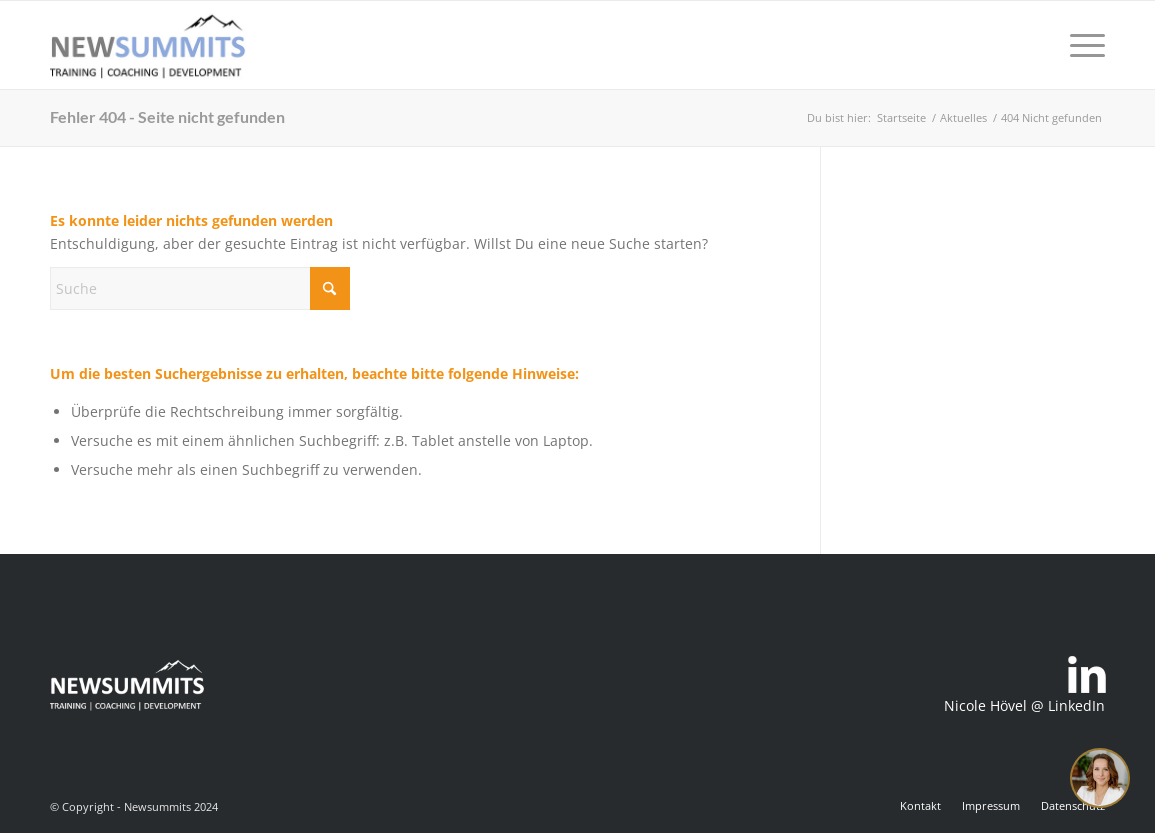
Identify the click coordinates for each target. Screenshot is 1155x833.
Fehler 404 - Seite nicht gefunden (167, 116)
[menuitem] (1081, 45)
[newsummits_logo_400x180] (148, 45)
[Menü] (1081, 45)
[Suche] (200, 288)
